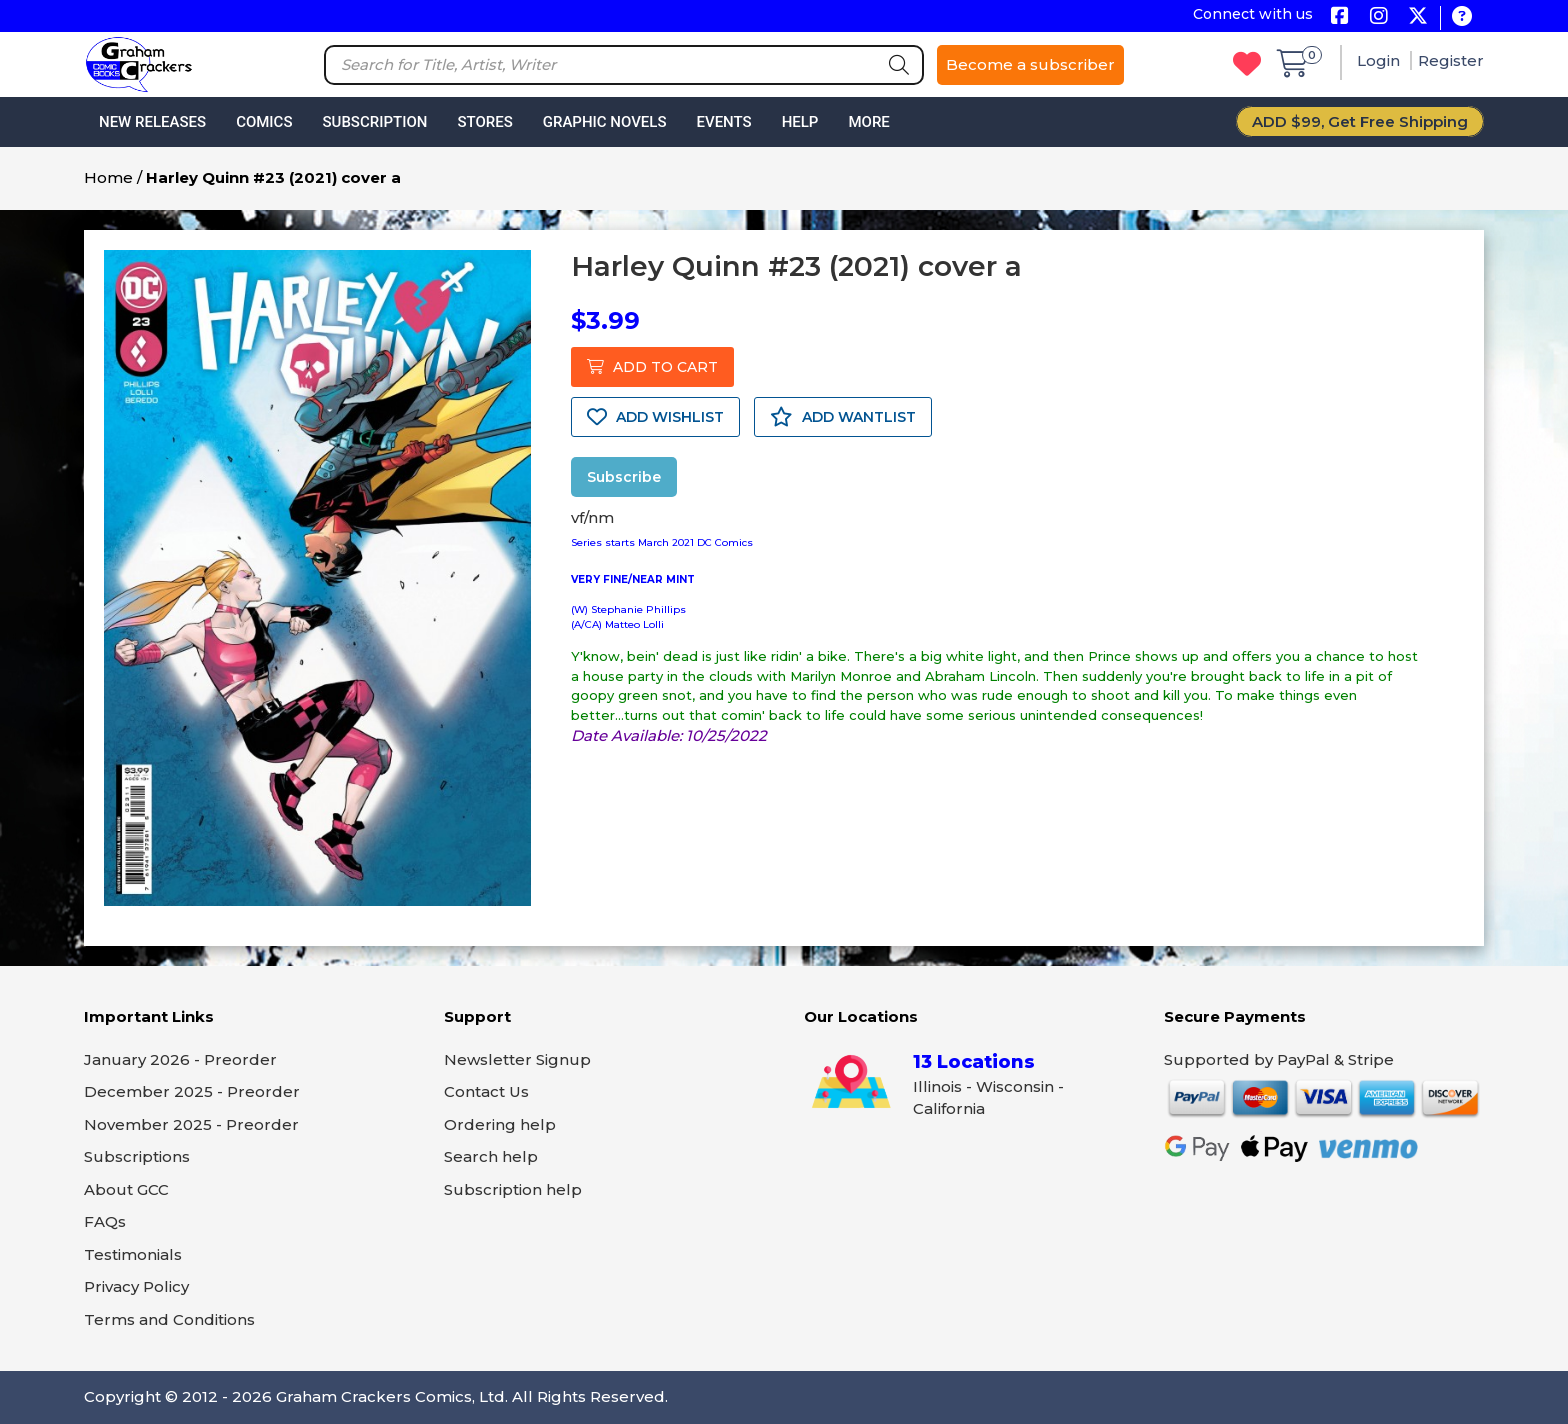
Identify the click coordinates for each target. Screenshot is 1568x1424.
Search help (491, 1156)
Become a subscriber (1030, 64)
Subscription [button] (375, 122)
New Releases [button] (152, 122)
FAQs (105, 1221)
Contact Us (486, 1091)
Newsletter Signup (517, 1059)
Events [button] (723, 122)
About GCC (126, 1189)
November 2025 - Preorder (191, 1124)
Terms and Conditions (169, 1319)
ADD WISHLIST (655, 417)
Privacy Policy (136, 1286)
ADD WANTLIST (843, 417)
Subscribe (624, 477)
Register (1451, 60)
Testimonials (133, 1254)
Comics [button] (264, 122)
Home (108, 177)
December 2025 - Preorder (192, 1091)
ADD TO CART (652, 367)
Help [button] (800, 122)
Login (1380, 60)
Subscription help (513, 1189)
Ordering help (500, 1124)
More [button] (868, 122)
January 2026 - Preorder (180, 1059)
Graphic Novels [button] (605, 122)
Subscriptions (137, 1156)
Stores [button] (484, 122)
